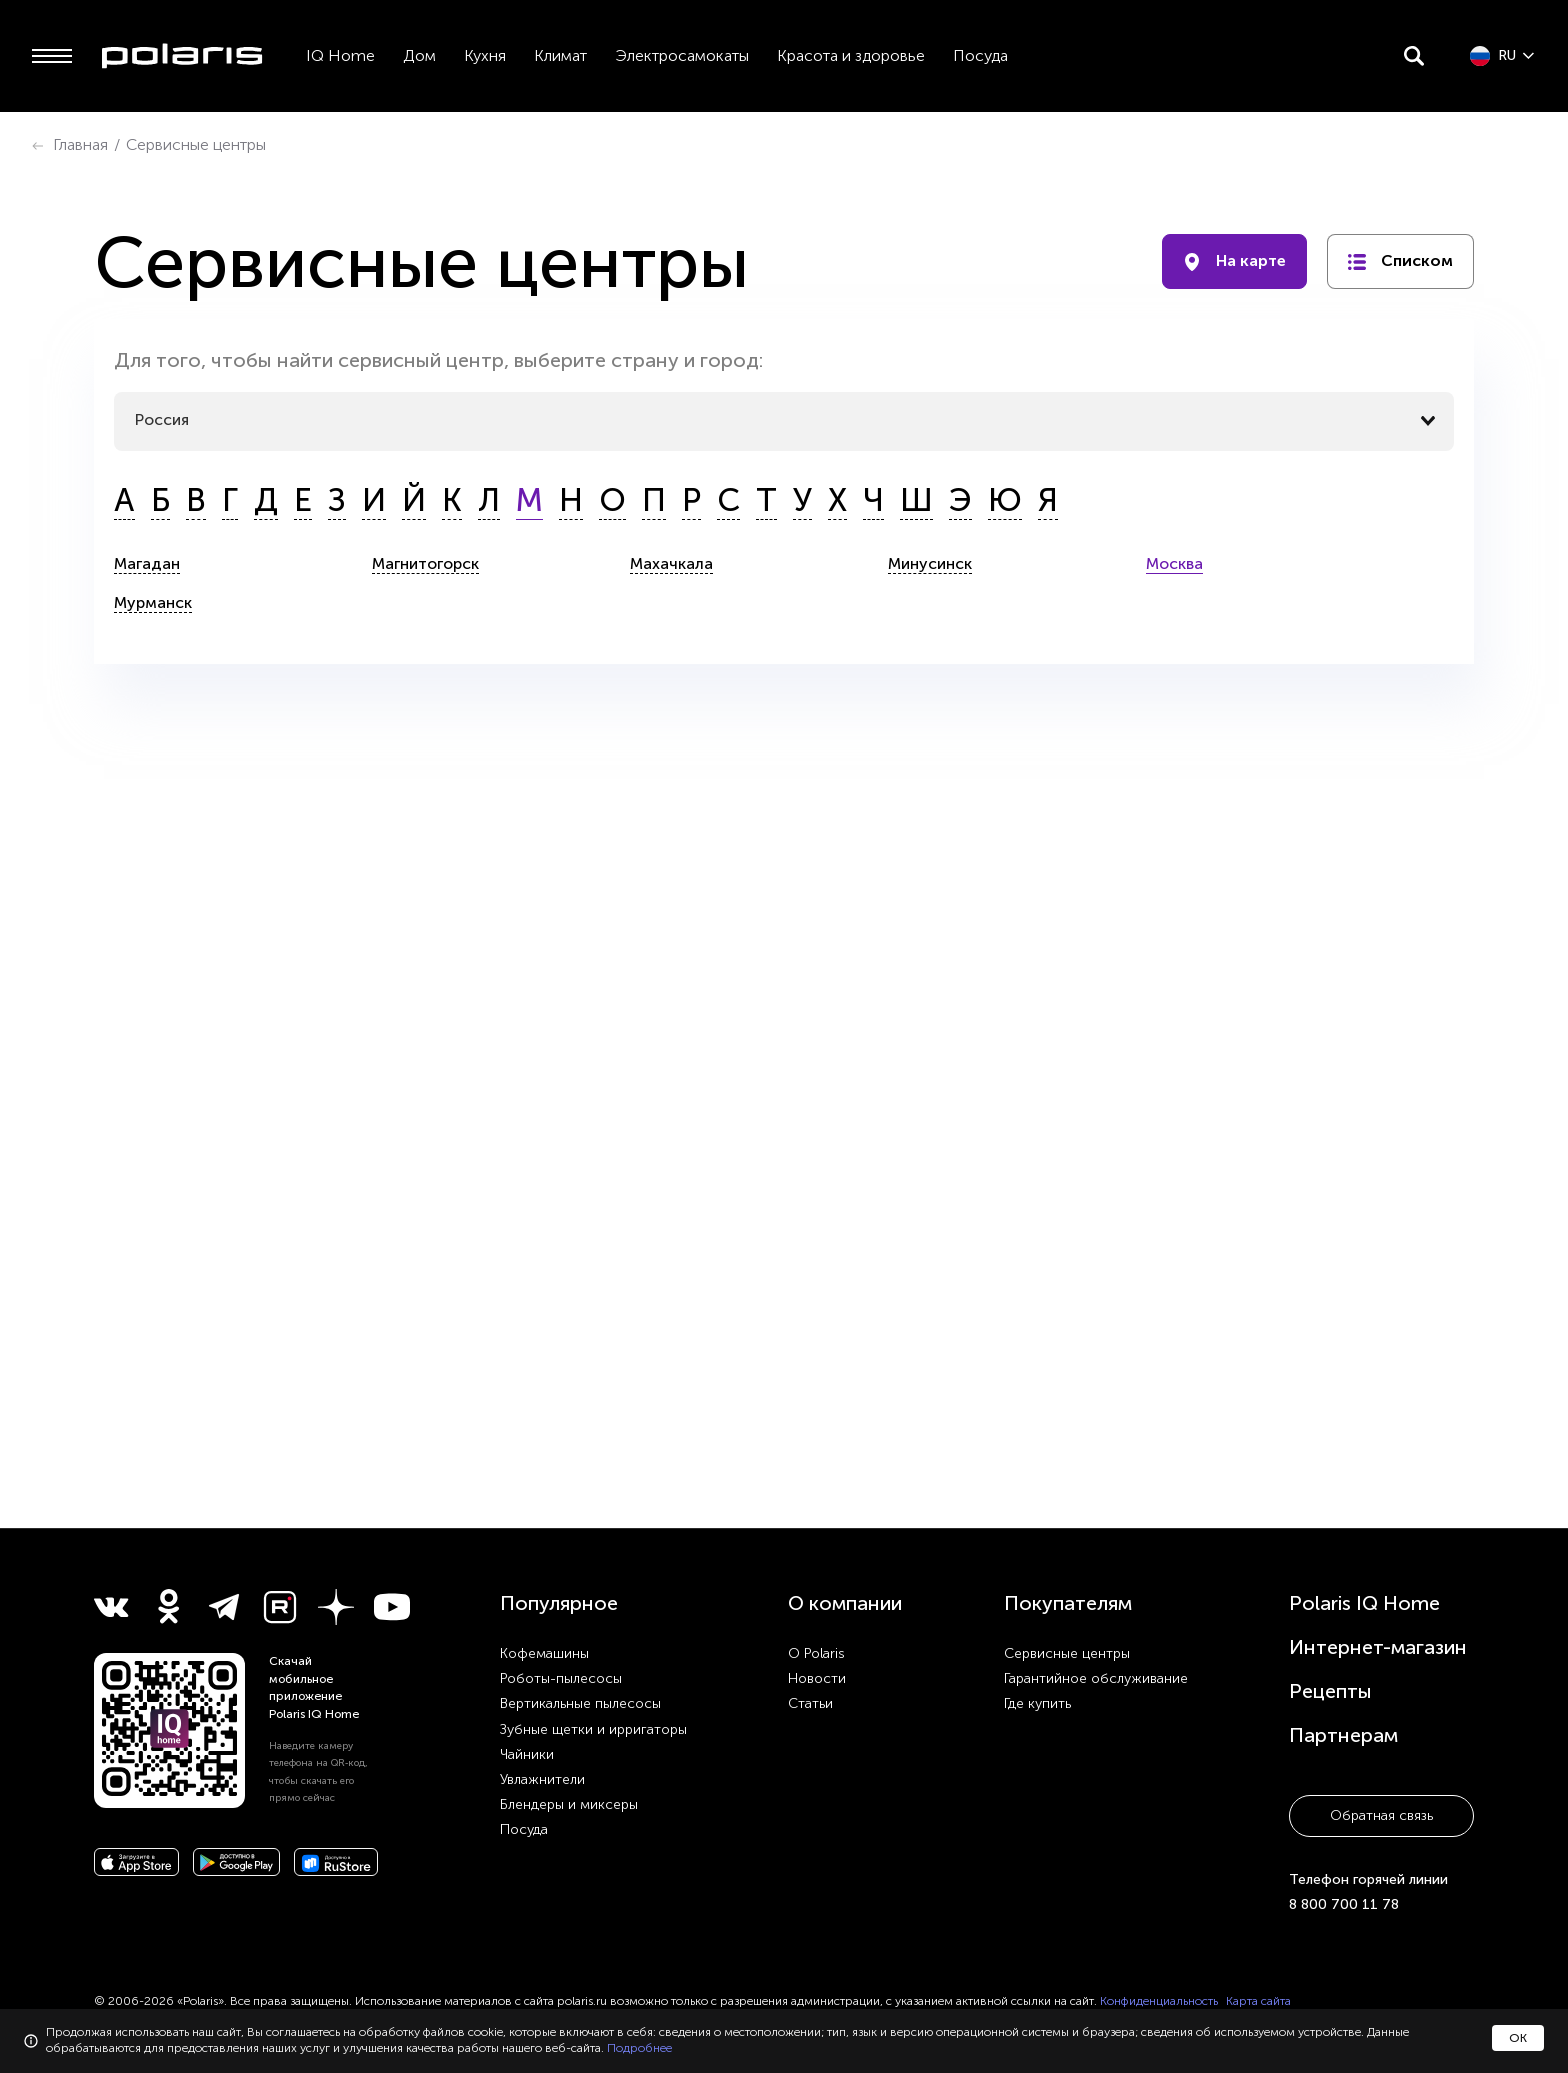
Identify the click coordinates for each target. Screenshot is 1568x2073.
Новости (817, 1678)
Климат (560, 55)
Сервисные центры (1067, 1653)
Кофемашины (544, 1653)
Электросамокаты (682, 55)
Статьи (810, 1703)
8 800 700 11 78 (1344, 1904)
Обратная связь (1381, 1815)
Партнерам (1343, 1735)
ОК (1518, 2038)
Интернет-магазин (1378, 1647)
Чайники (527, 1754)
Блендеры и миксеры (569, 1804)
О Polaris (816, 1653)
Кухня (485, 55)
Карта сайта (1258, 2001)
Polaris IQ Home (1364, 1603)
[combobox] (783, 421)
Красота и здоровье (851, 55)
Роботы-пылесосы (561, 1678)
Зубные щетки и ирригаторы (593, 1729)
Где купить (1037, 1703)
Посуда (980, 55)
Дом (419, 55)
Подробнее (639, 2048)
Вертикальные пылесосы (580, 1703)
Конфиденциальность (1159, 2001)
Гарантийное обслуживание (1096, 1678)
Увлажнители (542, 1779)
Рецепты (1330, 1691)
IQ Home (340, 55)
